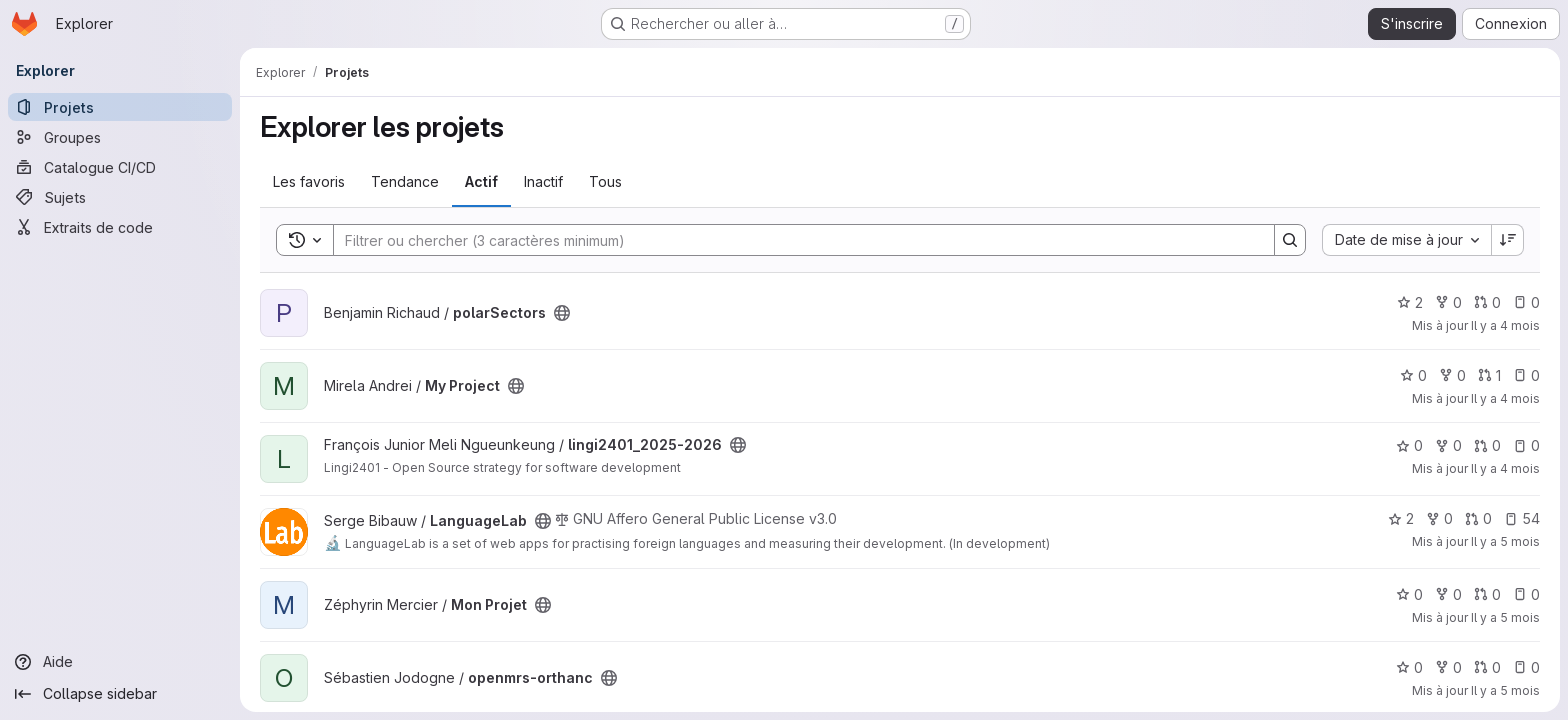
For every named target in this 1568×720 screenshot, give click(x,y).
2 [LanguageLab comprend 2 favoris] (1401, 518)
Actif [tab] (481, 181)
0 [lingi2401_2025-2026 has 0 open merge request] (1487, 445)
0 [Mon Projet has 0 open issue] (1526, 594)
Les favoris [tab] (309, 181)
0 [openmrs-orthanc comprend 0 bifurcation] (1448, 667)
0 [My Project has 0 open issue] (1526, 375)
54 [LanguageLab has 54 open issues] (1522, 518)
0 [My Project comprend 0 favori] (1413, 375)
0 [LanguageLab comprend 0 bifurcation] (1439, 518)
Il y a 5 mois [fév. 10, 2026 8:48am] (1505, 690)
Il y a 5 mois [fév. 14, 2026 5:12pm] (1505, 617)
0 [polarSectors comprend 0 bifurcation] (1448, 302)
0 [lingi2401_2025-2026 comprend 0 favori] (1409, 445)
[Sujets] (120, 197)
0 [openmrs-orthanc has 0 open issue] (1526, 667)
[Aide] (120, 662)
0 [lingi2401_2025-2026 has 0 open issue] (1526, 445)
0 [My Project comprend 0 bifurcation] (1452, 375)
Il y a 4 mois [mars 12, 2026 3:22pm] (1505, 325)
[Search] (794, 240)
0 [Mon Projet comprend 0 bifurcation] (1448, 594)
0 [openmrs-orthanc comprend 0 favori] (1409, 667)
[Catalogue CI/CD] (120, 167)
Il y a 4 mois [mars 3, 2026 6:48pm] (1505, 398)
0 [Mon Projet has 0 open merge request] (1487, 594)
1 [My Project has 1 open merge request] (1489, 375)
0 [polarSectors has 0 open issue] (1526, 302)
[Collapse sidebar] (120, 694)
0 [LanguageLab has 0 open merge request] (1478, 518)
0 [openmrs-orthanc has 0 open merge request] (1487, 667)
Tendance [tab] (405, 181)
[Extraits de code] (120, 227)
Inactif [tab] (543, 181)
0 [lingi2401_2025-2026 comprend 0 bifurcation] (1448, 445)
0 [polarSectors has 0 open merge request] (1487, 302)
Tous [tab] (605, 181)
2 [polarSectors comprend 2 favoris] (1410, 302)
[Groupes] (120, 137)
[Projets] (120, 107)
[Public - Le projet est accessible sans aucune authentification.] (562, 313)
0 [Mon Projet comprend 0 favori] (1409, 594)
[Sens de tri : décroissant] (1508, 240)
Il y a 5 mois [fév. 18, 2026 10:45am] (1505, 541)
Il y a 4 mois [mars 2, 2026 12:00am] (1505, 468)
